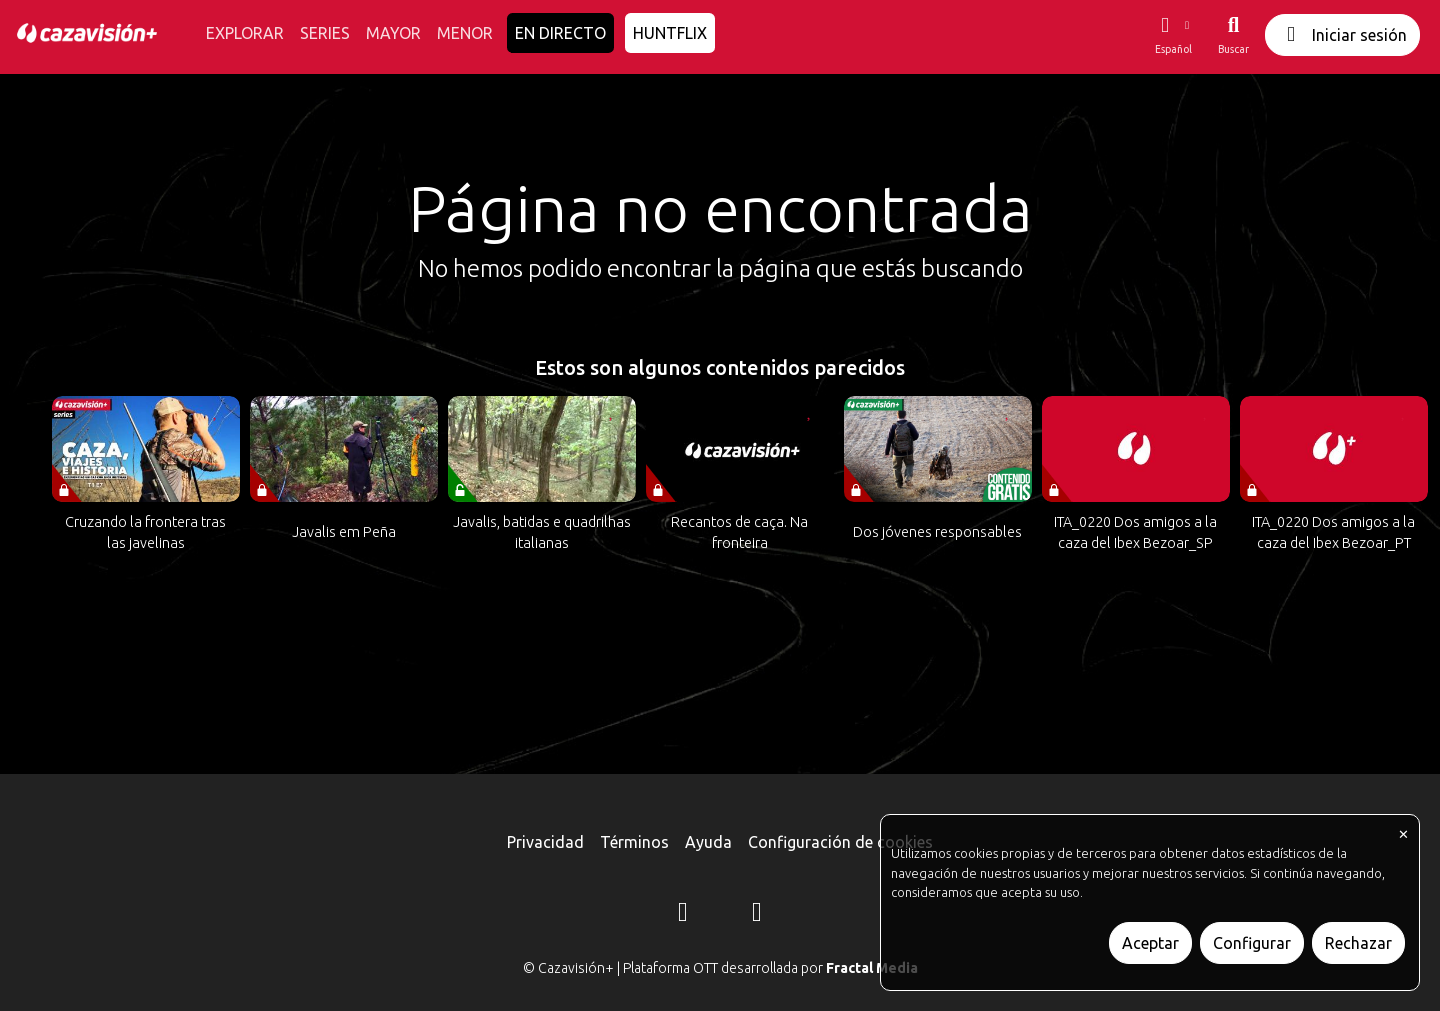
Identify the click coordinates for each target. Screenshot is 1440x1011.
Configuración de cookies (840, 842)
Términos (634, 842)
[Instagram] (683, 915)
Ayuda (708, 842)
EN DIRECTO (560, 33)
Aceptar (1150, 943)
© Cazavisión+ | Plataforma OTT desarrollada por (720, 968)
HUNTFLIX (670, 33)
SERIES (325, 33)
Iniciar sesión (1342, 34)
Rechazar (1358, 943)
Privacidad (545, 842)
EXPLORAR (245, 33)
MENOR (465, 33)
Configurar (1252, 943)
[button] (1173, 35)
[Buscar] (1233, 35)
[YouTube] (757, 915)
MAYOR (393, 33)
